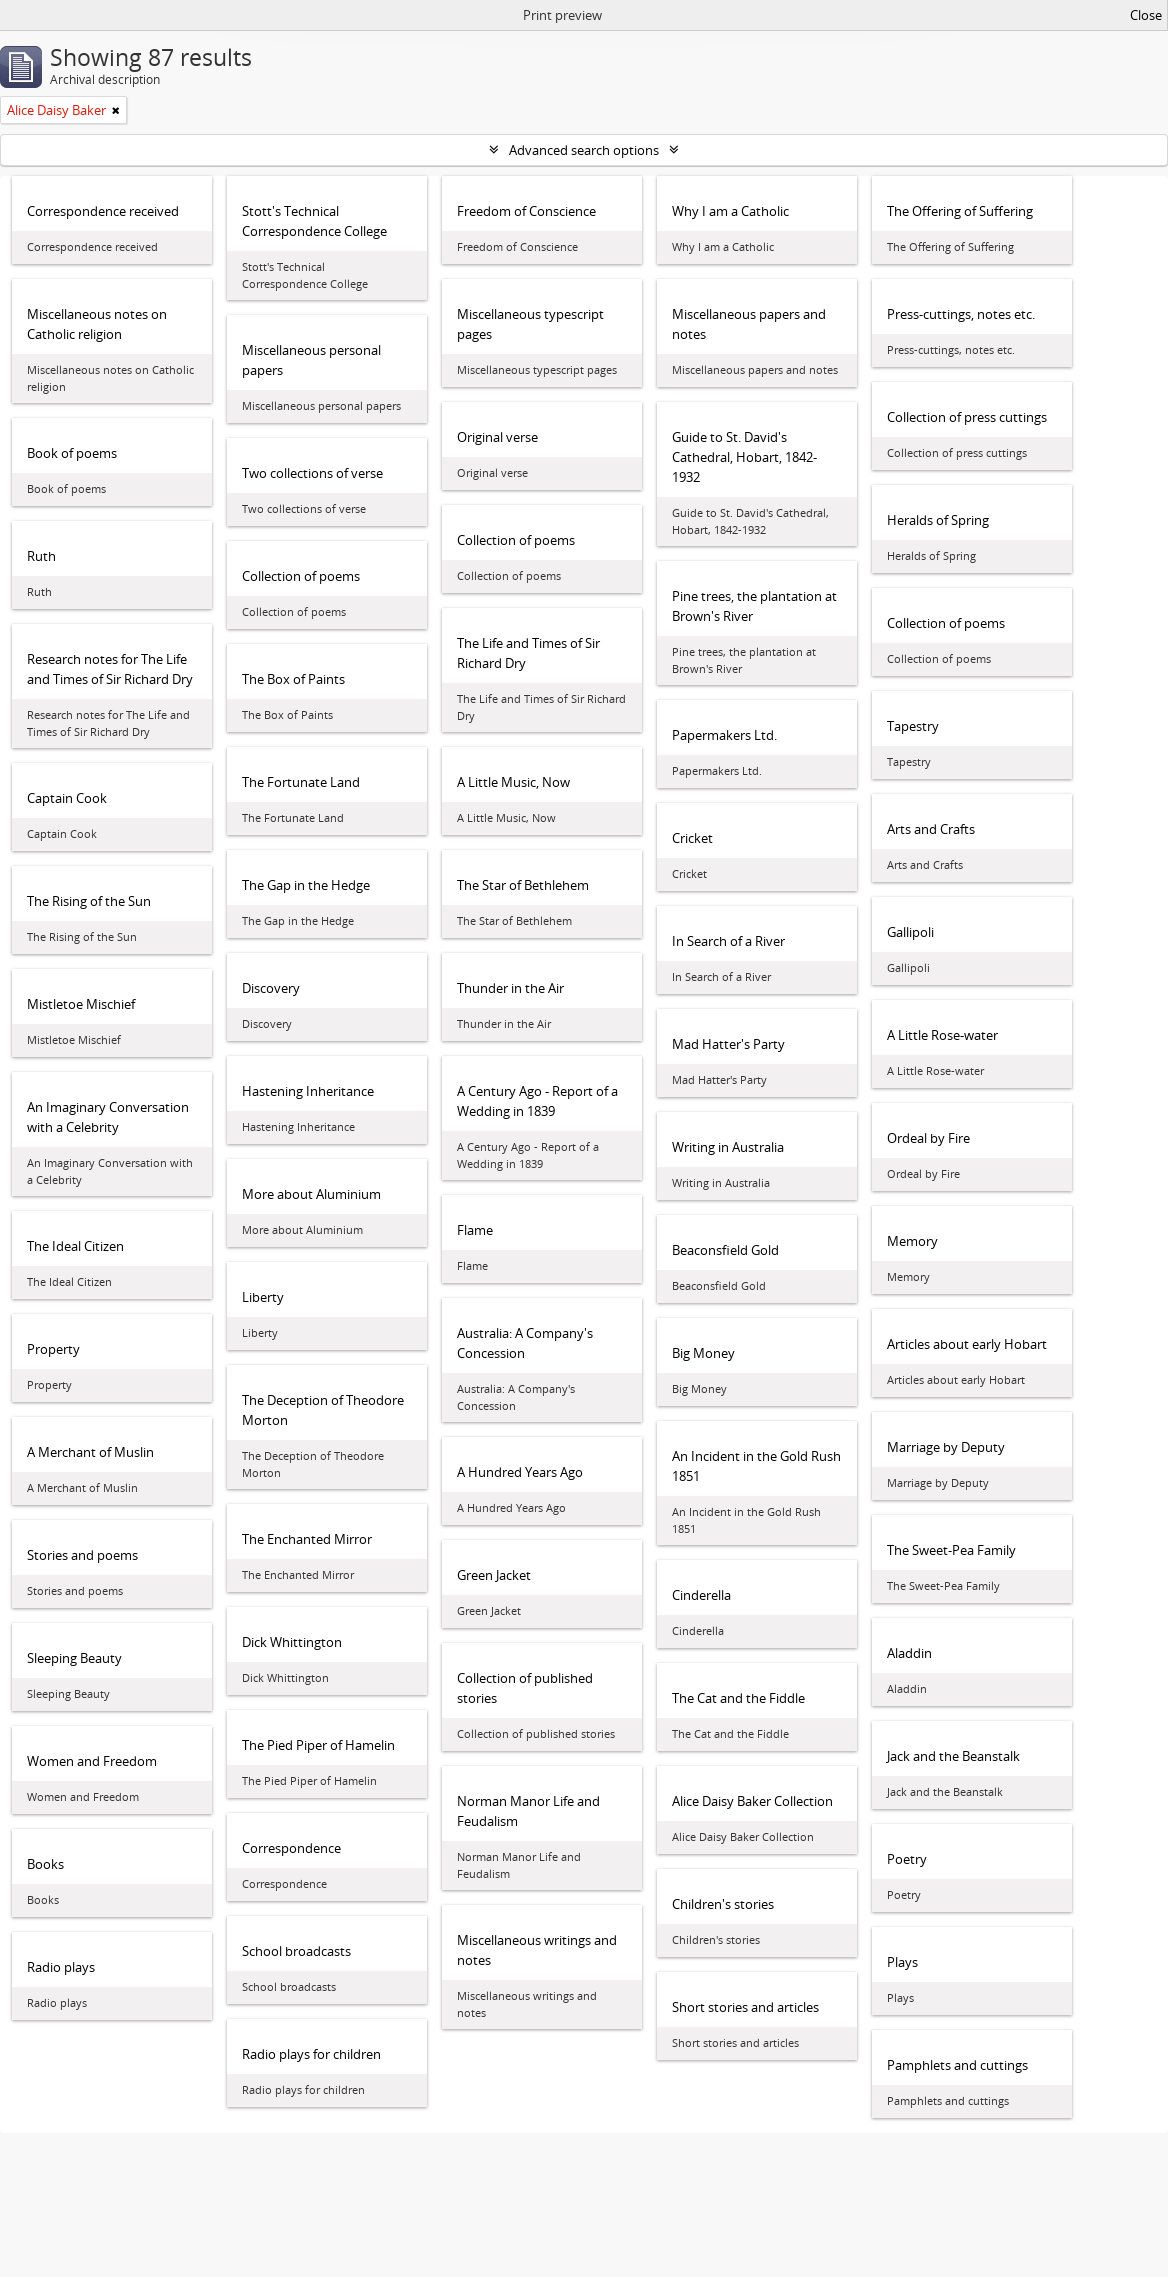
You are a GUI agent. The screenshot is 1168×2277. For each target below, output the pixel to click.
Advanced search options (584, 150)
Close (1146, 15)
